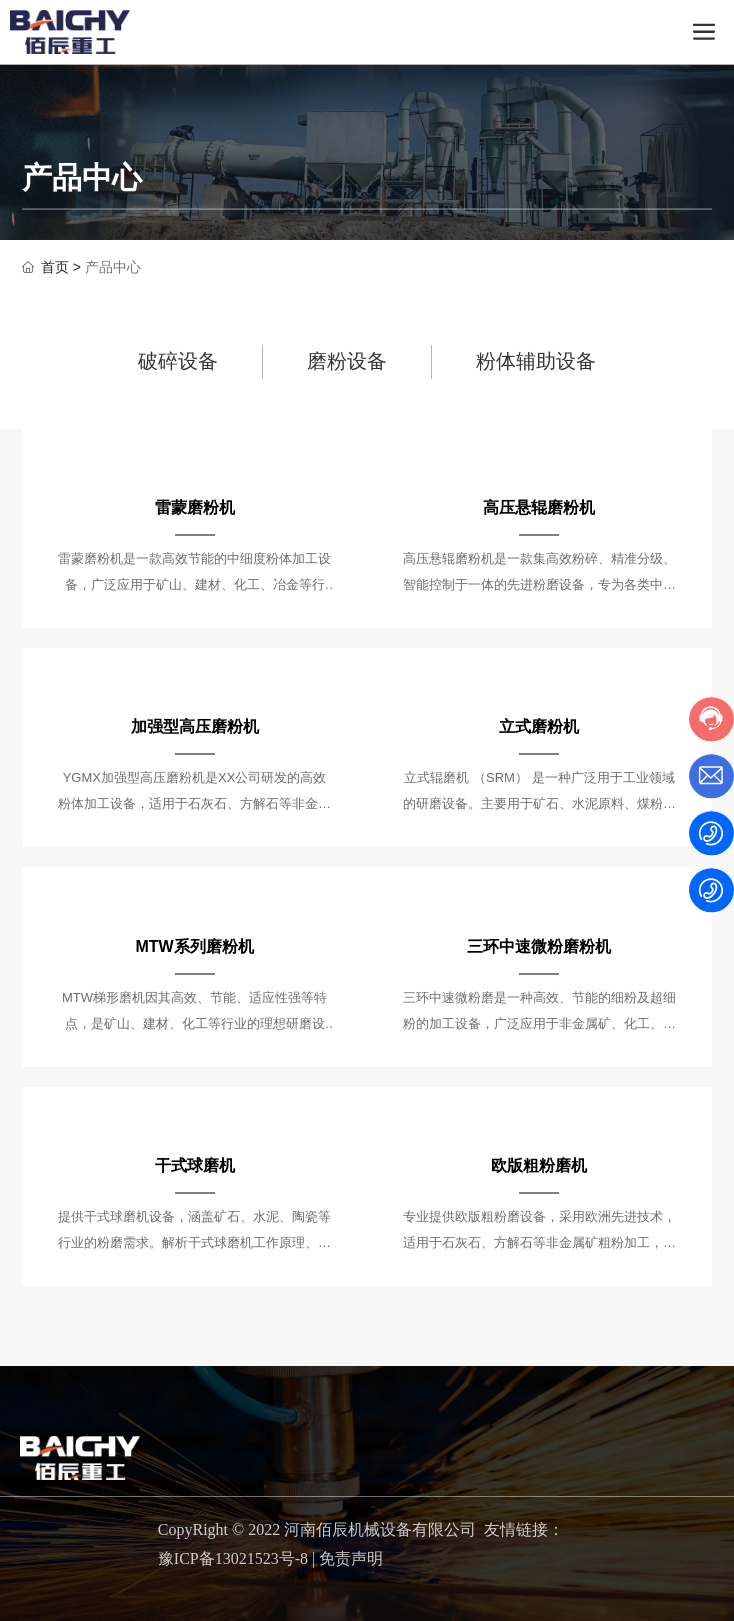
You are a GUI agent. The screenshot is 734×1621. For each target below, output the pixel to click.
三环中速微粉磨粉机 (539, 946)
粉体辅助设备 (536, 361)
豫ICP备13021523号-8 (233, 1558)
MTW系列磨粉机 (194, 946)
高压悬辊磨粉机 (539, 507)
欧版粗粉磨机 (539, 1165)
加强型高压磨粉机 (195, 726)
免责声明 (351, 1558)
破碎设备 (178, 361)
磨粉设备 (347, 361)
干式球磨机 (195, 1165)
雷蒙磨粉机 (195, 507)
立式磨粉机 (539, 726)
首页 (55, 267)
